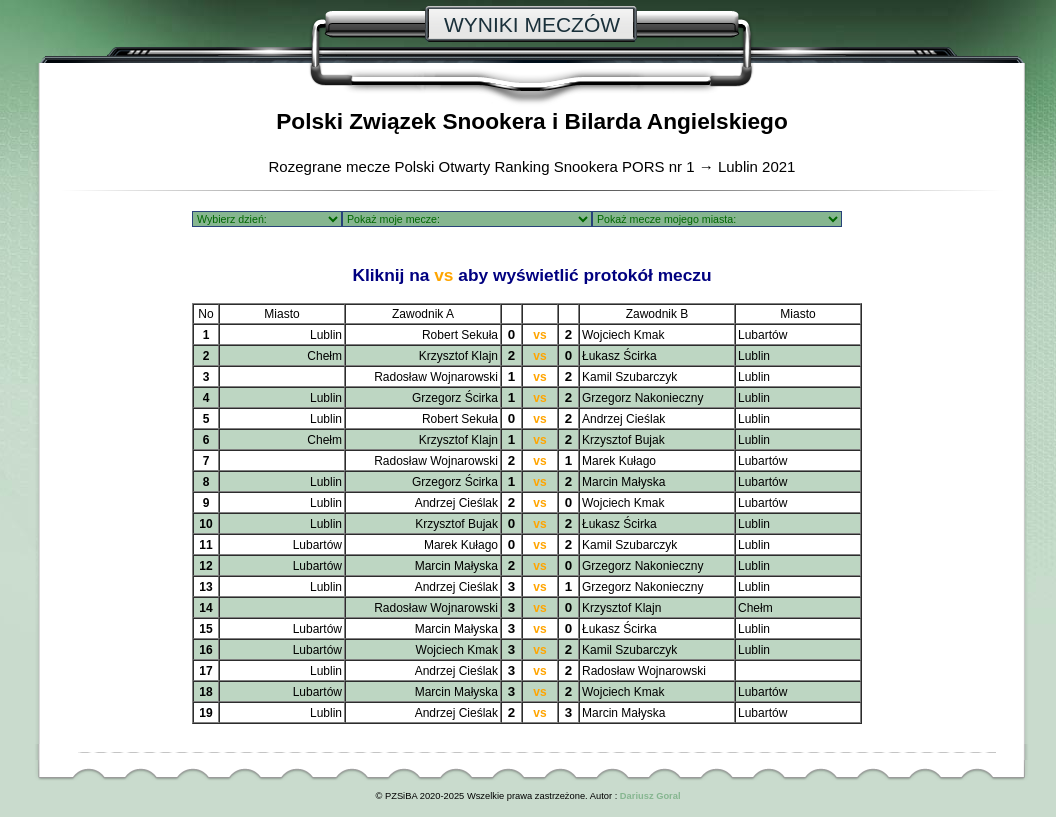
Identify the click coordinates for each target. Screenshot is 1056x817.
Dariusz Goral (650, 796)
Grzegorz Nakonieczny (642, 398)
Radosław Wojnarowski (436, 377)
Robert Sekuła (460, 335)
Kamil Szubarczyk (629, 377)
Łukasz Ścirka (619, 356)
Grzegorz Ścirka (455, 398)
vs (539, 335)
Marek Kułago (619, 461)
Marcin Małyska (623, 482)
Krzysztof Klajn (458, 356)
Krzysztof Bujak (623, 440)
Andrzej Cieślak (623, 419)
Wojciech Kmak (623, 335)
